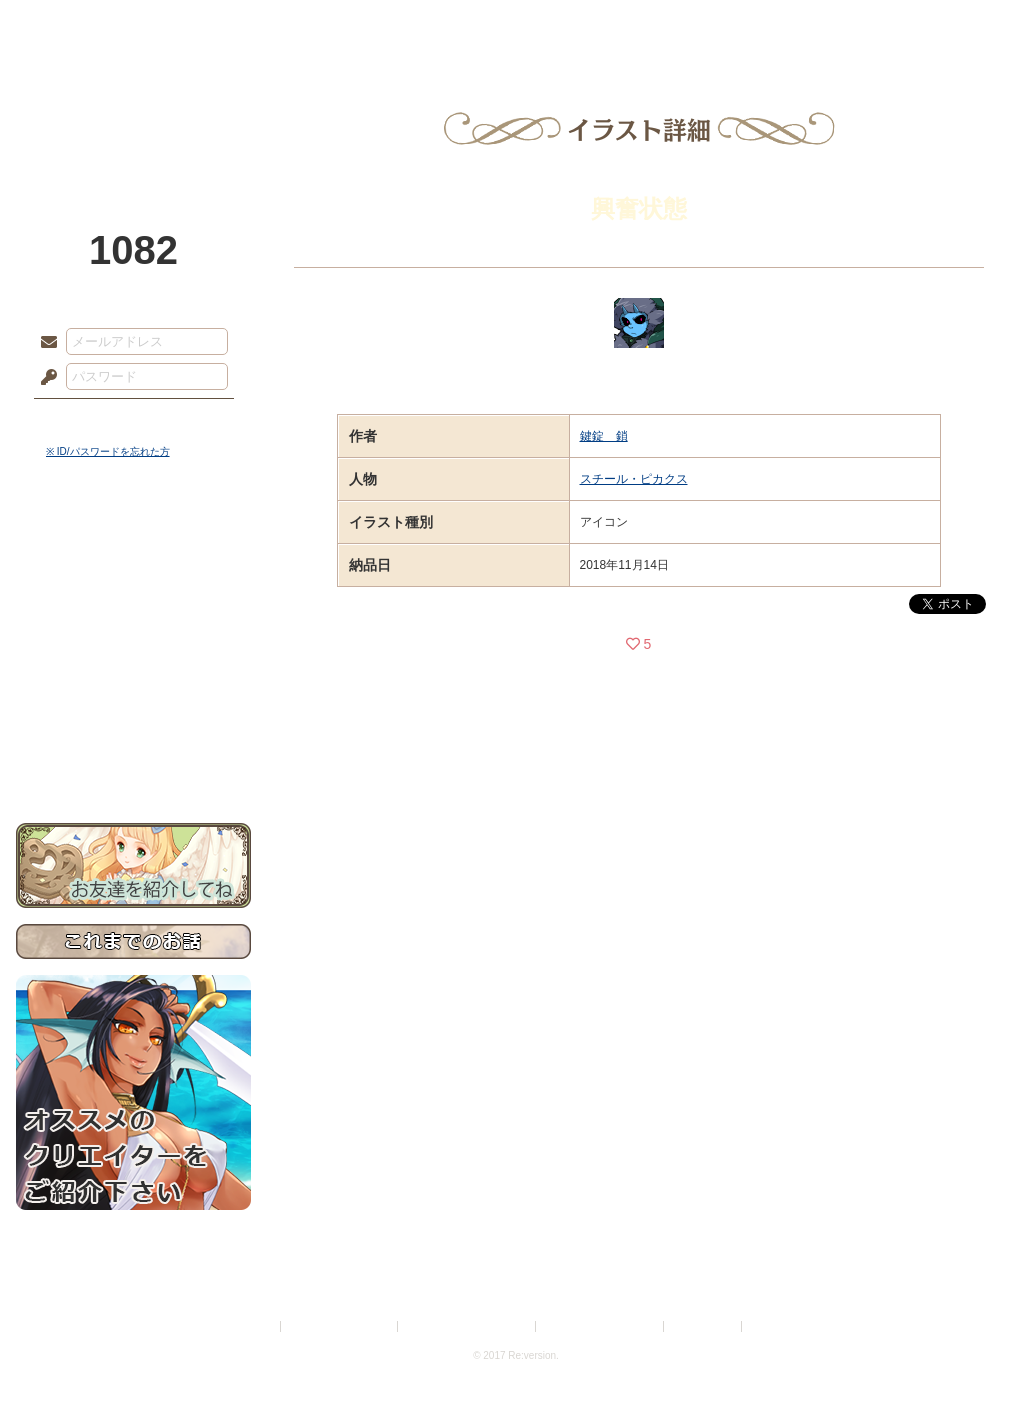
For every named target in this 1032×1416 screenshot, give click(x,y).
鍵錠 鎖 (604, 436)
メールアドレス (44, 343)
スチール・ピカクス (634, 479)
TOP (88, 25)
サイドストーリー (133, 580)
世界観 (133, 545)
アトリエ (516, 25)
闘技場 (943, 25)
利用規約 (253, 1326)
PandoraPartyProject (133, 110)
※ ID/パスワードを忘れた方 (108, 451)
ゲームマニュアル (133, 615)
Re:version (776, 1326)
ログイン (85, 419)
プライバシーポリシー (340, 1326)
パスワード (44, 378)
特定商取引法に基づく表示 (468, 1326)
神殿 (232, 25)
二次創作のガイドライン (601, 1326)
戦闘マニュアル (133, 695)
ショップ (800, 25)
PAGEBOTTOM (982, 1361)
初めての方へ (133, 725)
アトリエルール (133, 670)
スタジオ (658, 25)
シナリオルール (133, 645)
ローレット (374, 25)
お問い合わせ (133, 760)
